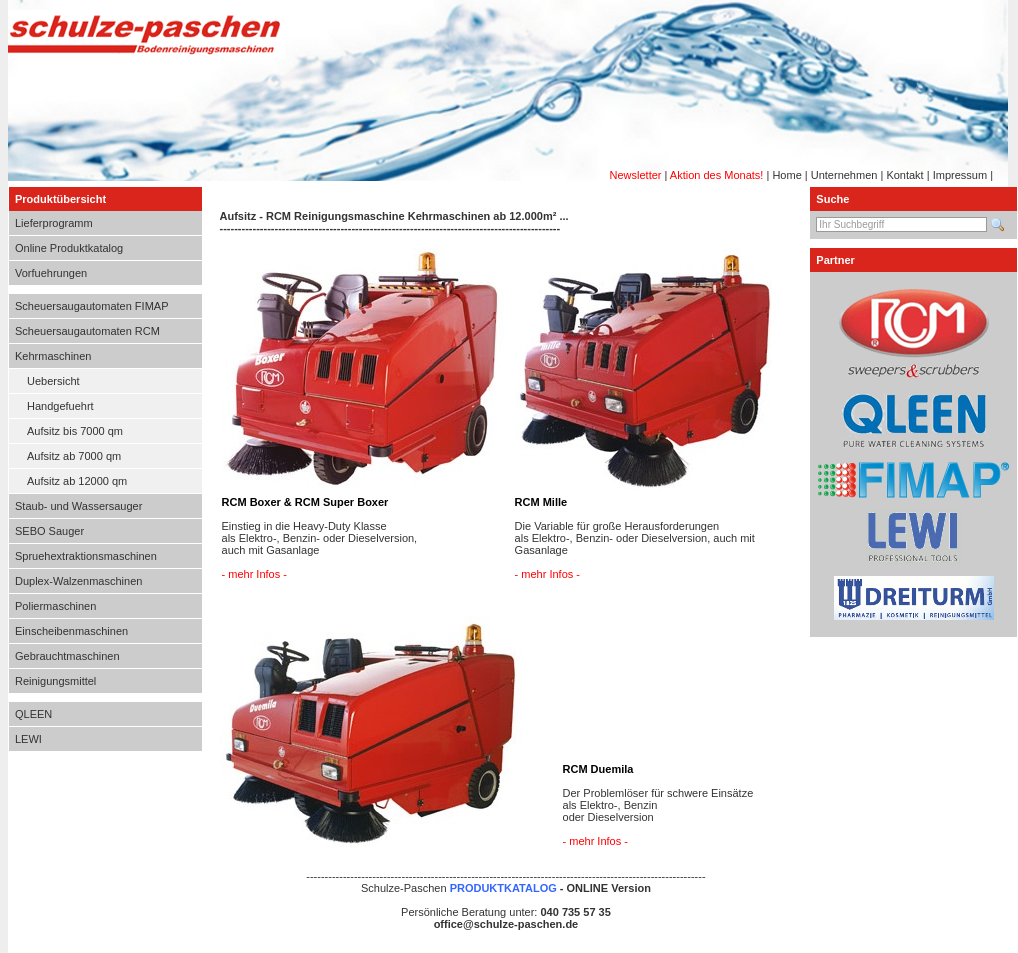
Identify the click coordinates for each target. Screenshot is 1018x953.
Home (786, 175)
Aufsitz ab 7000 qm (74, 456)
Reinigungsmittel (55, 681)
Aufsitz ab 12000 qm (77, 481)
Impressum (960, 175)
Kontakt (904, 175)
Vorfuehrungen (51, 273)
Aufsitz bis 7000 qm (75, 431)
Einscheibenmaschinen (71, 631)
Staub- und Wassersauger (78, 506)
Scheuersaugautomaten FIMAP (91, 306)
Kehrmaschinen (53, 356)
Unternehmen (844, 175)
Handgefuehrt (60, 406)
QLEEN (33, 714)
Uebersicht (53, 381)
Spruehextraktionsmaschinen (86, 556)
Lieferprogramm (54, 223)
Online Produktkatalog (69, 248)
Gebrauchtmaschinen (67, 656)
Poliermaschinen (55, 606)
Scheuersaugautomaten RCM (87, 331)
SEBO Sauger (49, 531)
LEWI (28, 739)
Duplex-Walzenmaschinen (78, 581)
